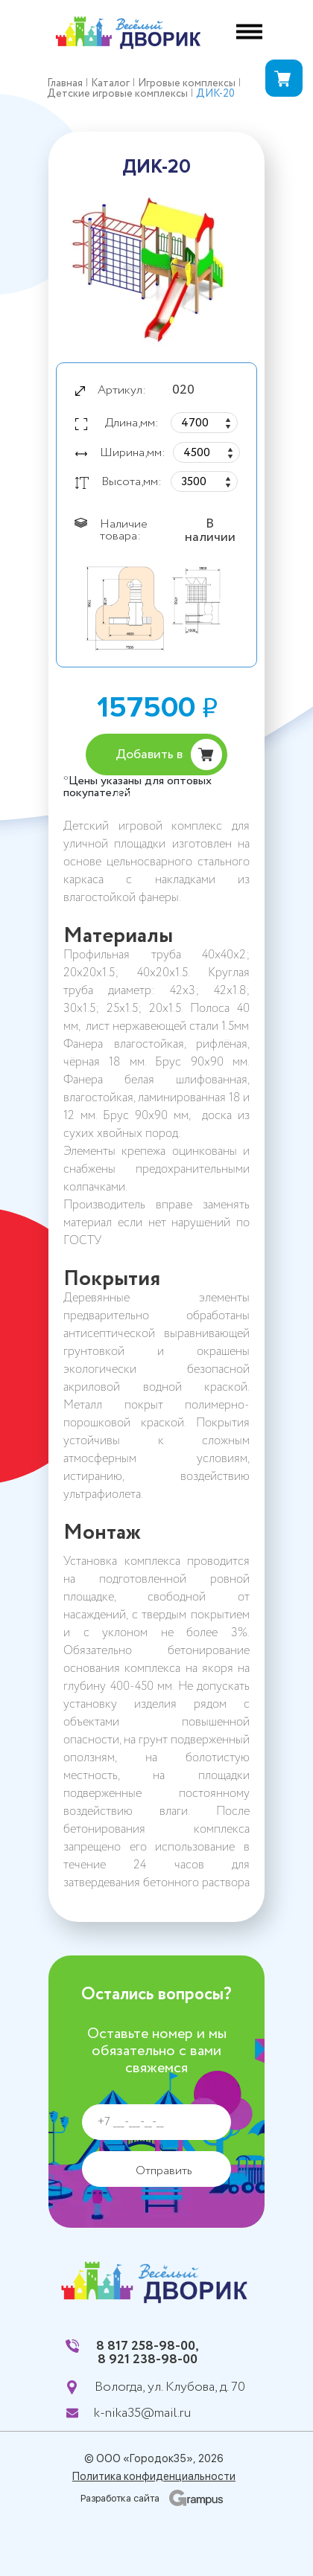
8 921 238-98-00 (147, 2359)
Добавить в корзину (149, 760)
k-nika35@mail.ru (142, 2413)
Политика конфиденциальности (153, 2476)
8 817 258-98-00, (147, 2346)
